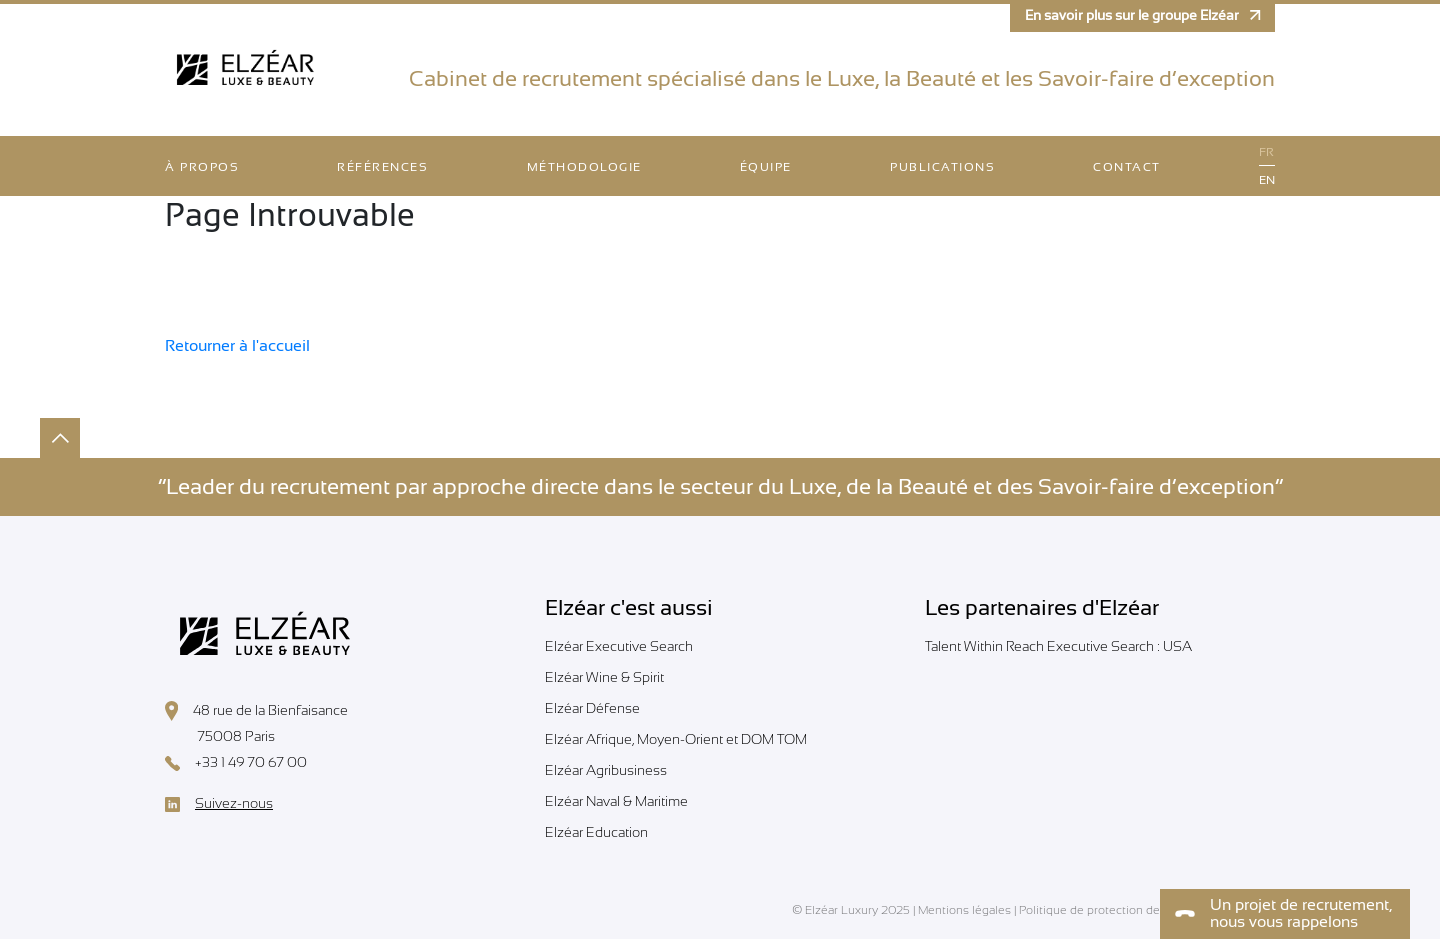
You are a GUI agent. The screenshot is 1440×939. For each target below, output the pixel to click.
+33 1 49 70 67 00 (236, 763)
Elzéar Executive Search (619, 646)
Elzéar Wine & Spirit (604, 677)
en (1267, 180)
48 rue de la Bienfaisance (256, 711)
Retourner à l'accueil (237, 346)
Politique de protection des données (1118, 910)
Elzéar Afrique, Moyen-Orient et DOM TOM (676, 739)
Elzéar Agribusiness (606, 770)
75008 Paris (220, 738)
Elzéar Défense (592, 708)
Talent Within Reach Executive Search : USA (1058, 646)
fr (1266, 152)
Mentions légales (964, 910)
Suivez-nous (219, 804)
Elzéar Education (596, 832)
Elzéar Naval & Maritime (616, 801)
